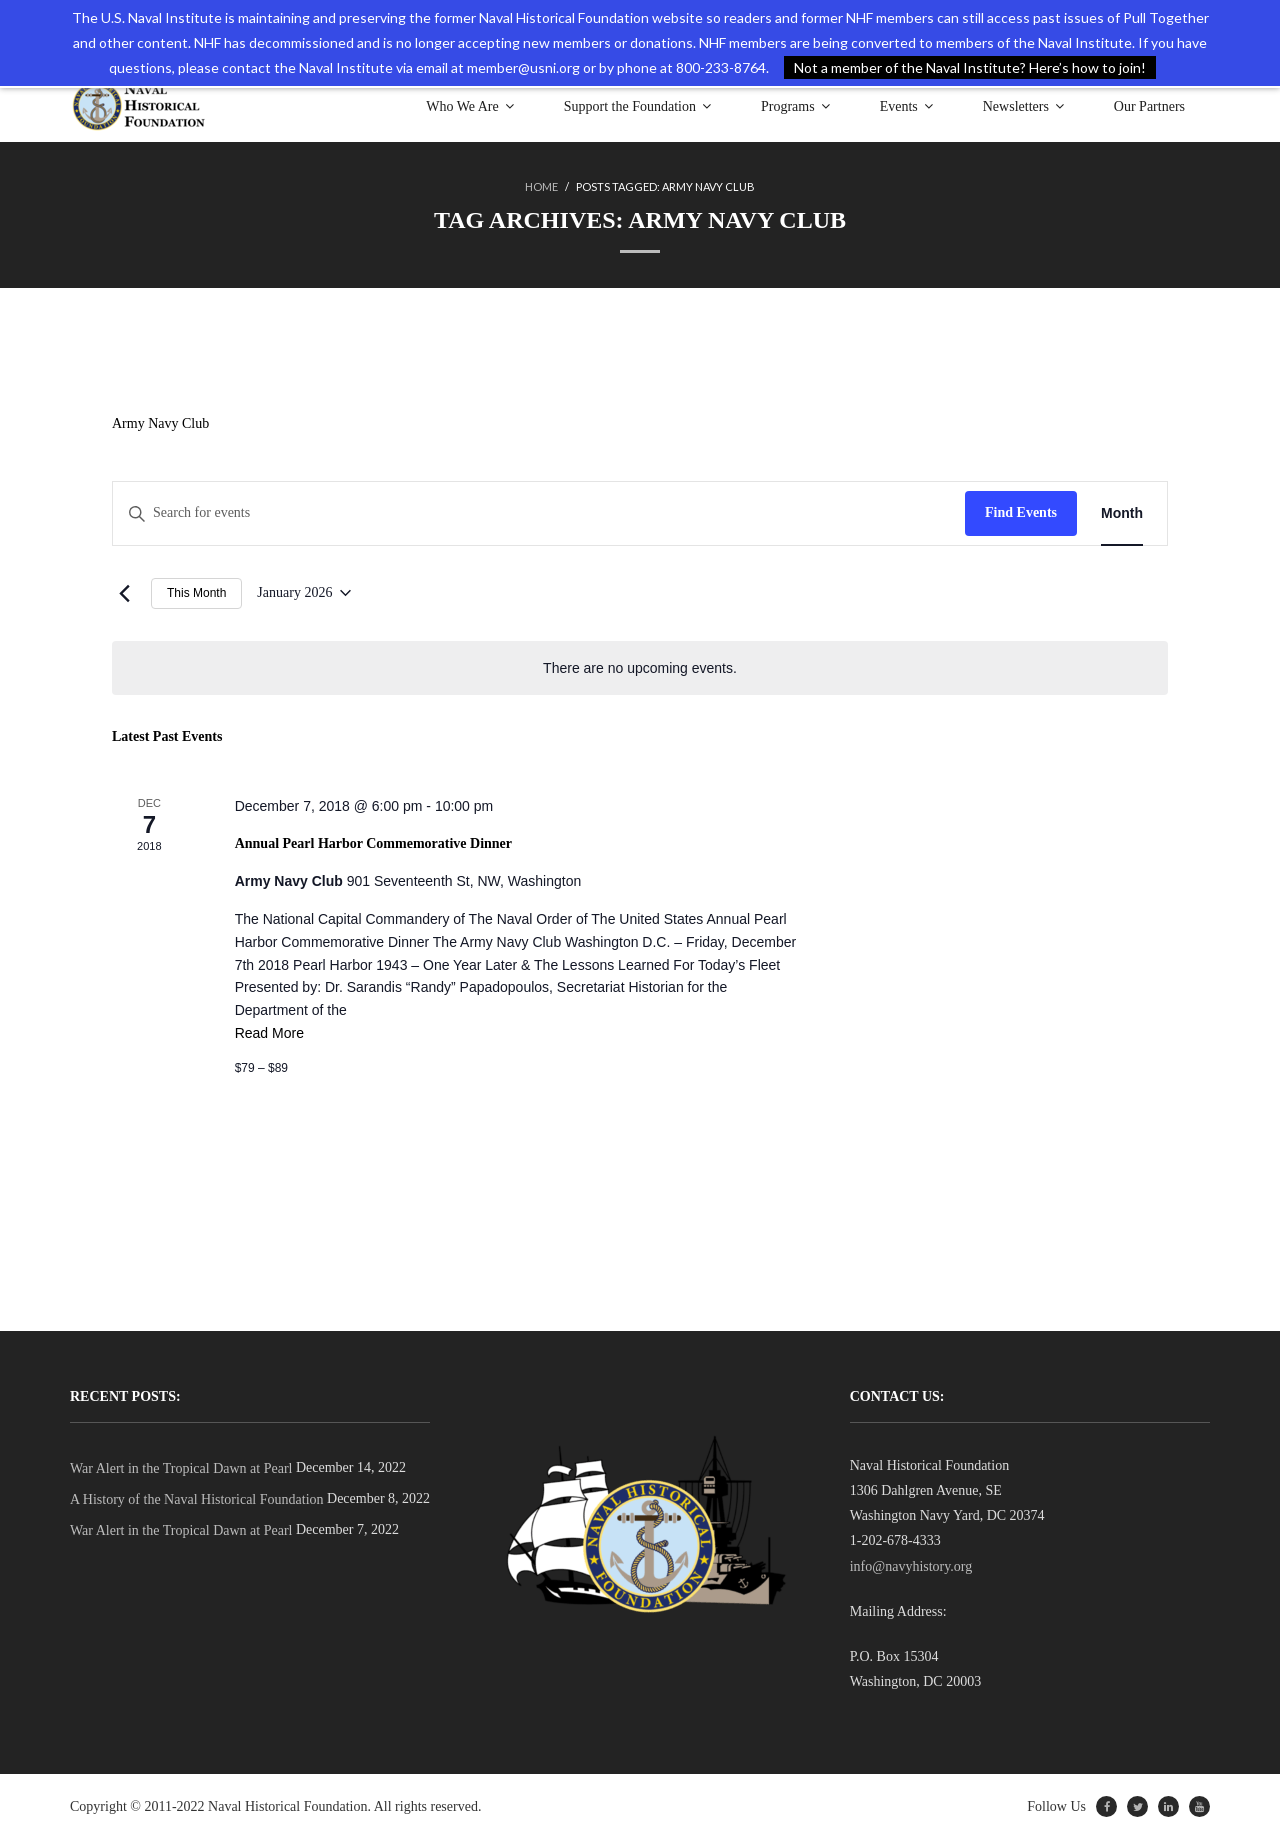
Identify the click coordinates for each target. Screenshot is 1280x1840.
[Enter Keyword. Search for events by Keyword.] (539, 513)
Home (541, 186)
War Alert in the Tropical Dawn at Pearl (181, 1468)
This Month (196, 593)
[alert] (640, 668)
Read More (269, 1033)
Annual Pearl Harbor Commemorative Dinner (373, 843)
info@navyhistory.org (911, 1566)
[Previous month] (124, 593)
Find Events (1021, 512)
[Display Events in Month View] (1122, 513)
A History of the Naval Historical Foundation (197, 1499)
